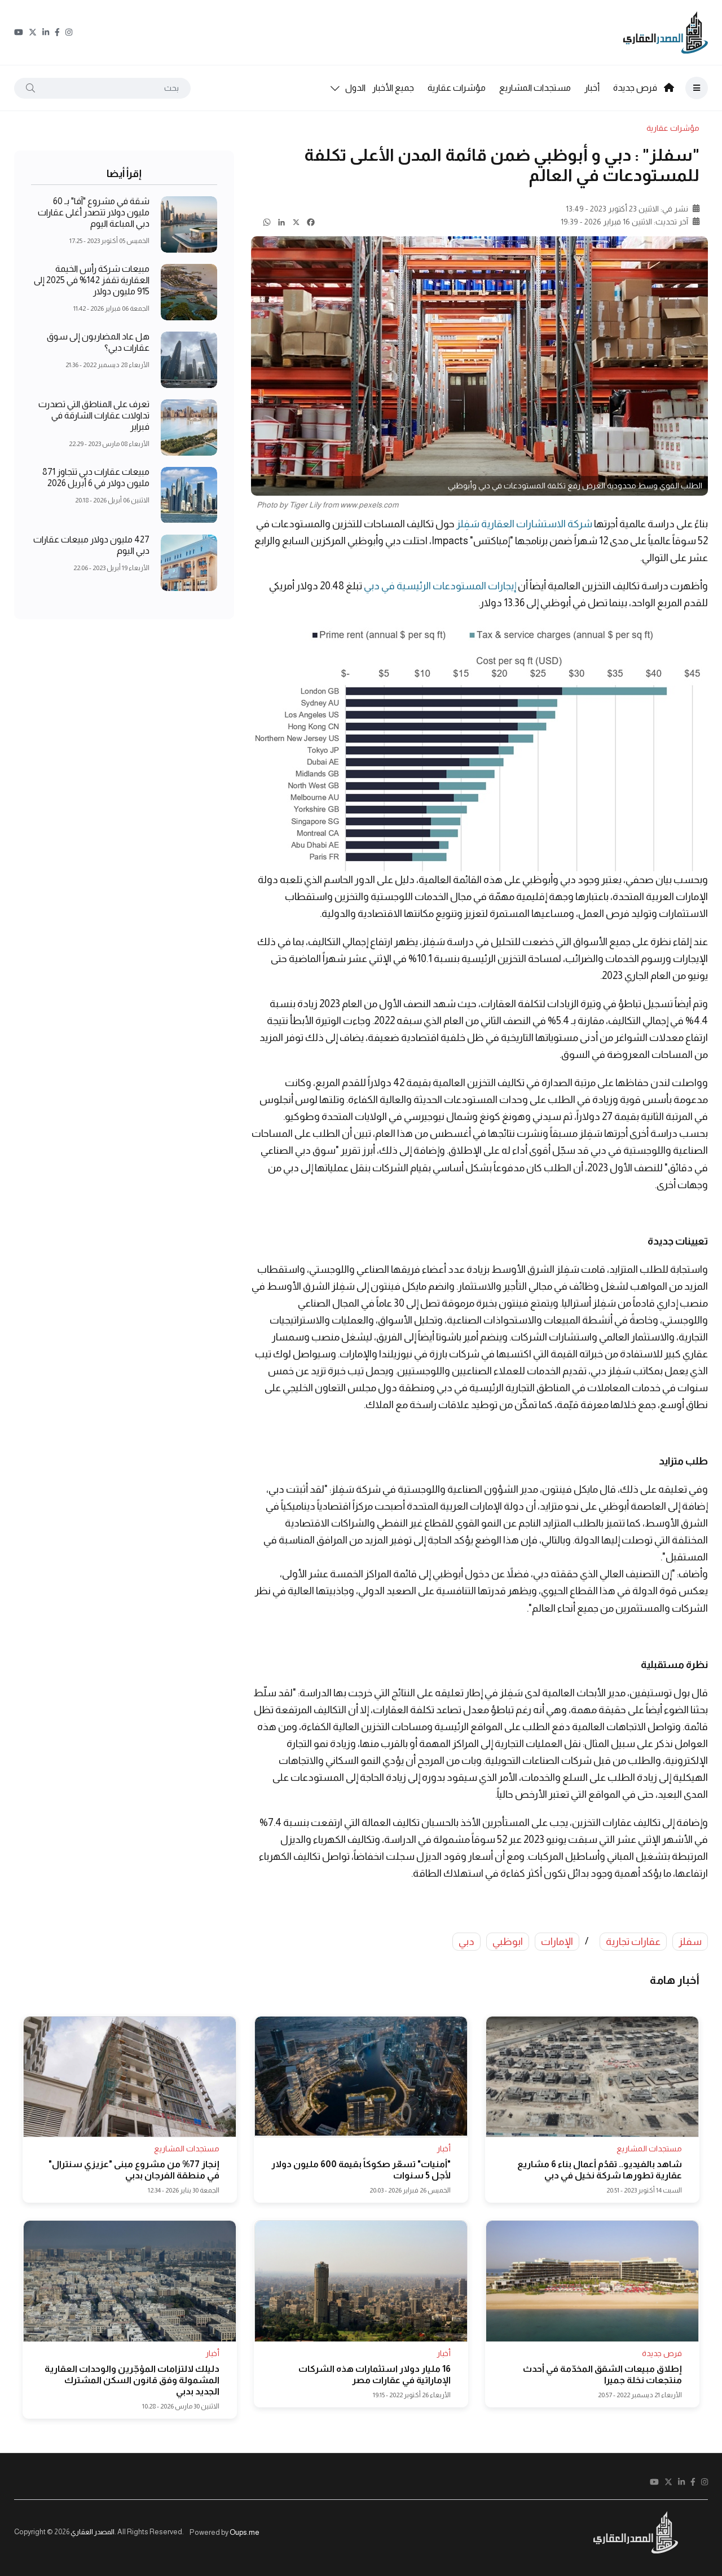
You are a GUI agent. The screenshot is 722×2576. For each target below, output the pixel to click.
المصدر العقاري (93, 2532)
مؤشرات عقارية (457, 87)
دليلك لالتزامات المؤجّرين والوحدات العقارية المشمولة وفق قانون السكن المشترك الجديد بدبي (132, 2380)
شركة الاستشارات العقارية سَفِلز (524, 524)
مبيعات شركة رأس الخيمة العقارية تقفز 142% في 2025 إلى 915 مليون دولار (91, 280)
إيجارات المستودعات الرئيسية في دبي (440, 586)
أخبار (592, 87)
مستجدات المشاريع (535, 87)
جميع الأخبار (393, 87)
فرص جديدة (635, 87)
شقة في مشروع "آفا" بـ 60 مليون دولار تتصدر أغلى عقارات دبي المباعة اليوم (93, 213)
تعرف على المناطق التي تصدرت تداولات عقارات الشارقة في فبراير (93, 416)
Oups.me (244, 2532)
